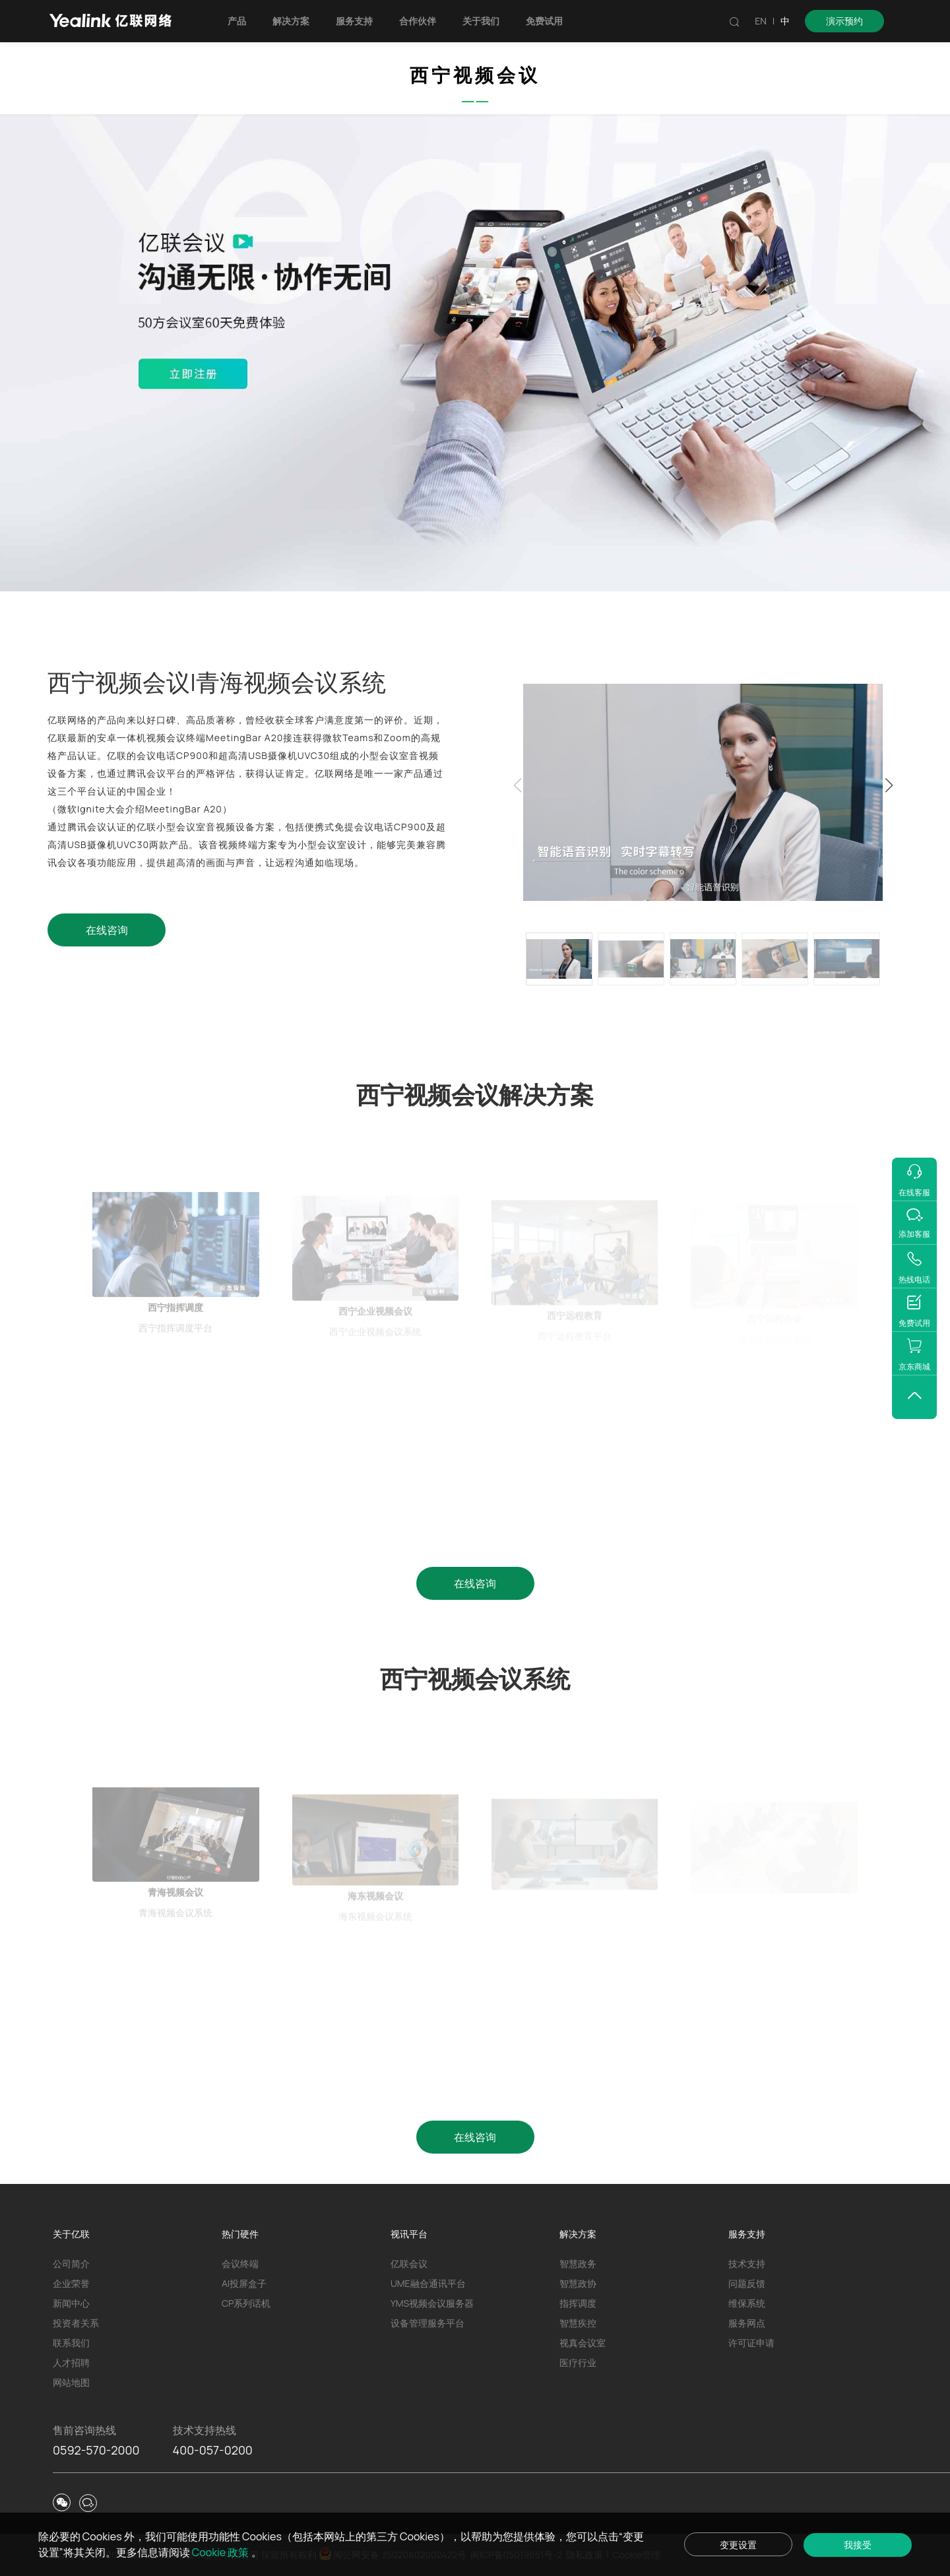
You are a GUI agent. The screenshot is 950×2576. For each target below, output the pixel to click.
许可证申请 (751, 2342)
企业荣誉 (71, 2283)
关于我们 (480, 21)
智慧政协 (577, 2283)
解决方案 (290, 21)
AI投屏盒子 (244, 2283)
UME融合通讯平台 (428, 2283)
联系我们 (71, 2342)
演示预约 (844, 21)
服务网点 (746, 2323)
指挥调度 (577, 2303)
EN (761, 21)
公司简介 (71, 2263)
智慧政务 (577, 2263)
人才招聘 (71, 2362)
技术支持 (746, 2263)
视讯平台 (409, 2234)
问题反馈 (746, 2283)
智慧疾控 (577, 2323)
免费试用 (544, 21)
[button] (888, 785)
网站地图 (71, 2382)
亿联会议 (409, 2263)
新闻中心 (71, 2303)
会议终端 (240, 2263)
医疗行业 (577, 2362)
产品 (237, 21)
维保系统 (746, 2303)
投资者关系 (76, 2323)
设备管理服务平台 (427, 2323)
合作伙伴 (417, 21)
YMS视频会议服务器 (432, 2303)
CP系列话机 (246, 2303)
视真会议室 (582, 2342)
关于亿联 (71, 2234)
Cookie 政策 (221, 2552)
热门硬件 (240, 2234)
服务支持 (354, 21)
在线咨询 (107, 930)
